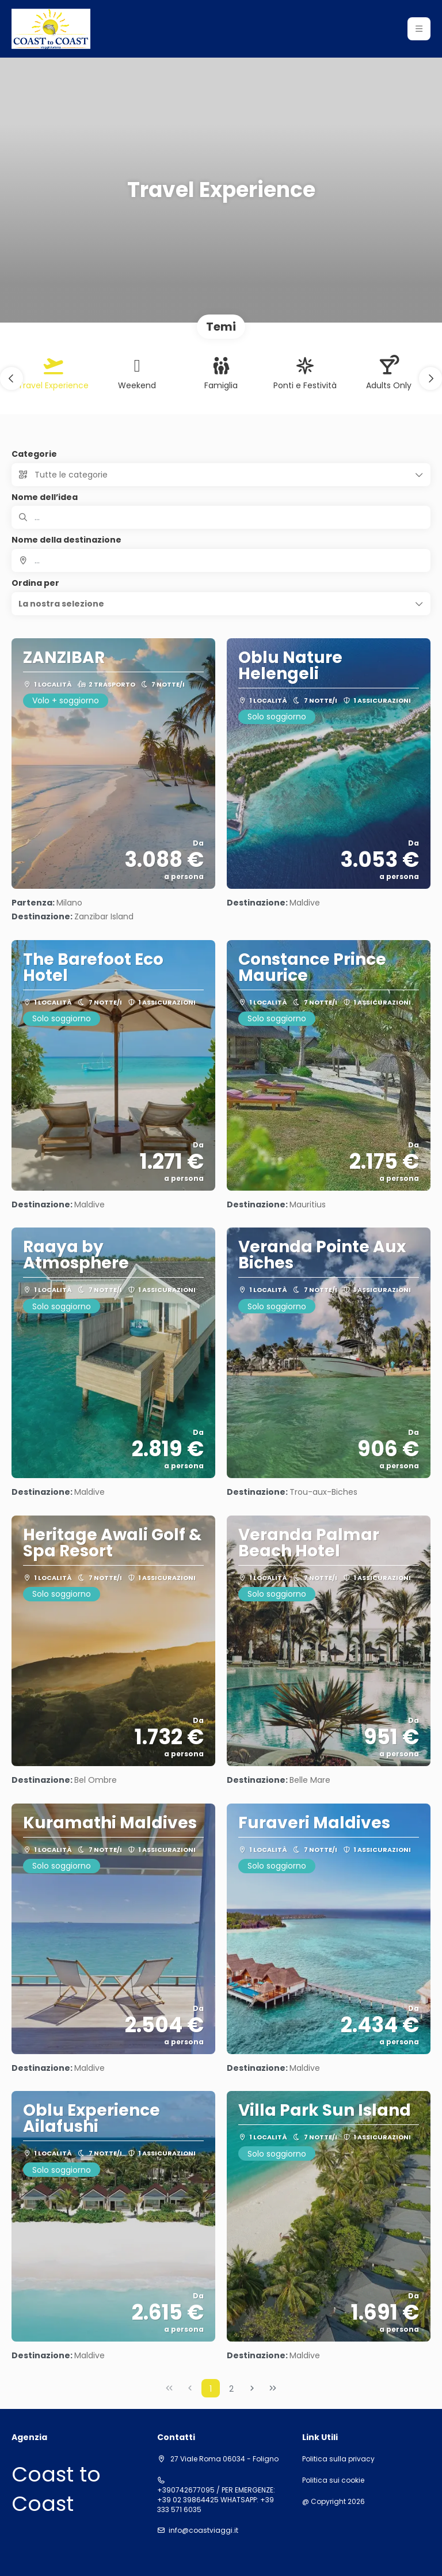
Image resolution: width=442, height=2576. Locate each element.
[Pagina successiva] (252, 2388)
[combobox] (221, 560)
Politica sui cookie (333, 2480)
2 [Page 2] (231, 2389)
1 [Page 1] (210, 2389)
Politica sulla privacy (338, 2459)
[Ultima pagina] (273, 2388)
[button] (11, 378)
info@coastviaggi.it (203, 2530)
